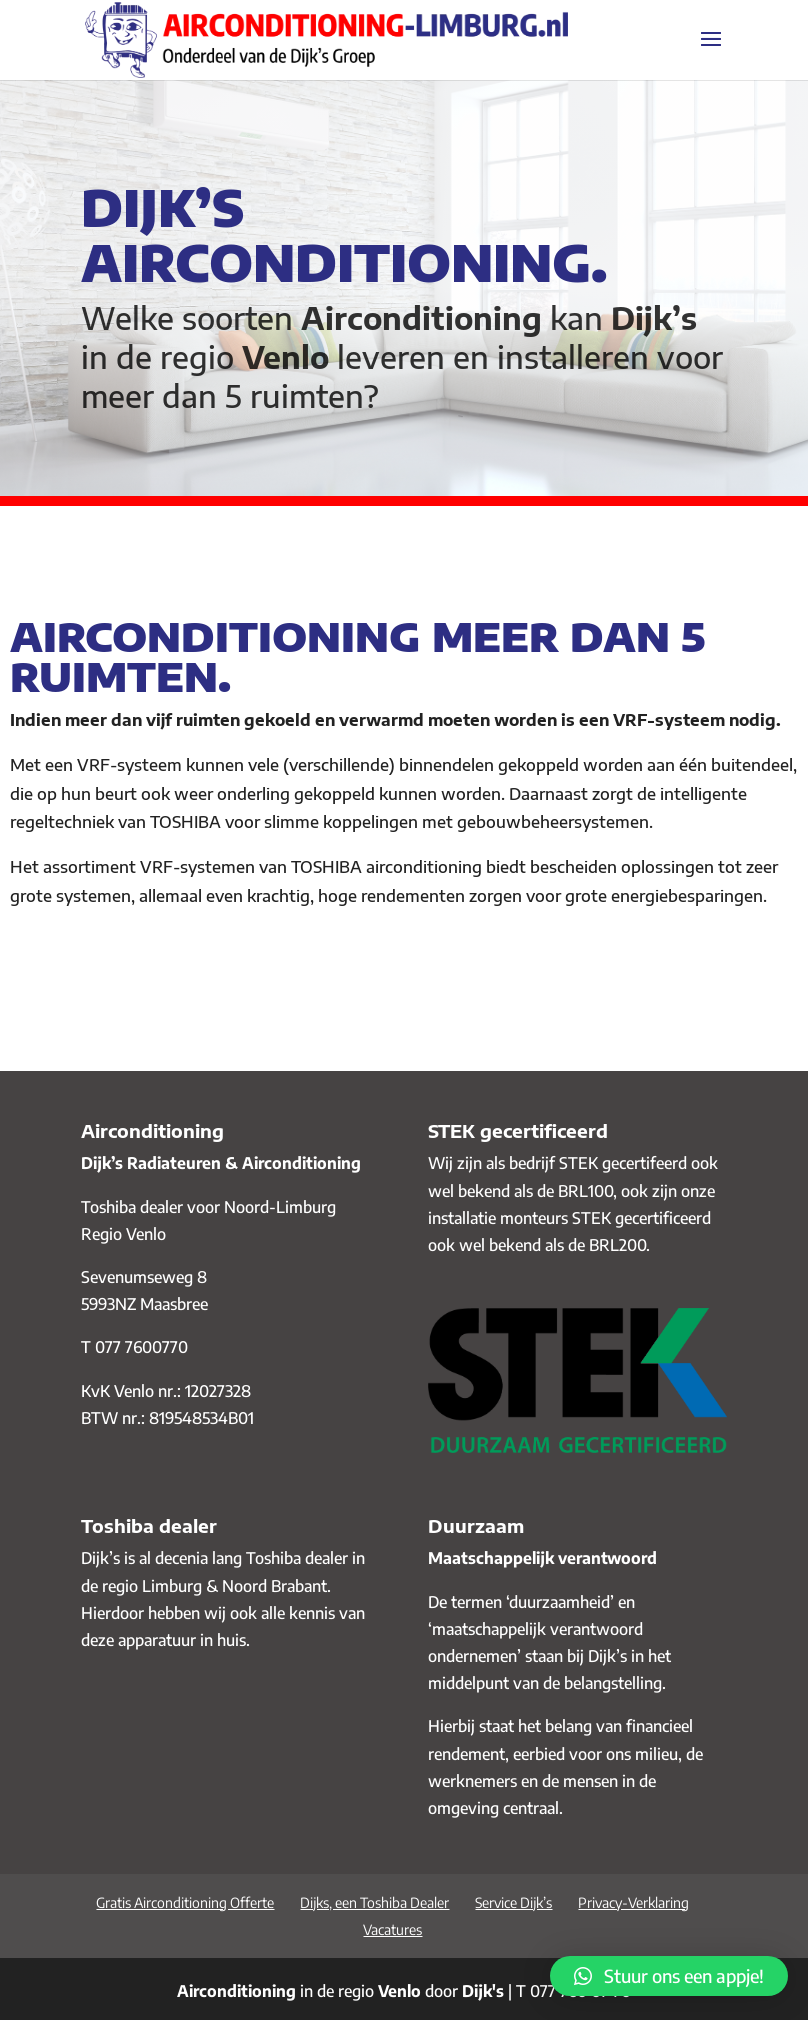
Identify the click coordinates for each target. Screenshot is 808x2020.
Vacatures (392, 1929)
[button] (669, 1976)
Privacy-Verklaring (633, 1902)
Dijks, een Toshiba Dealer (374, 1902)
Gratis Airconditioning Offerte (185, 1902)
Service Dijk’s (513, 1902)
